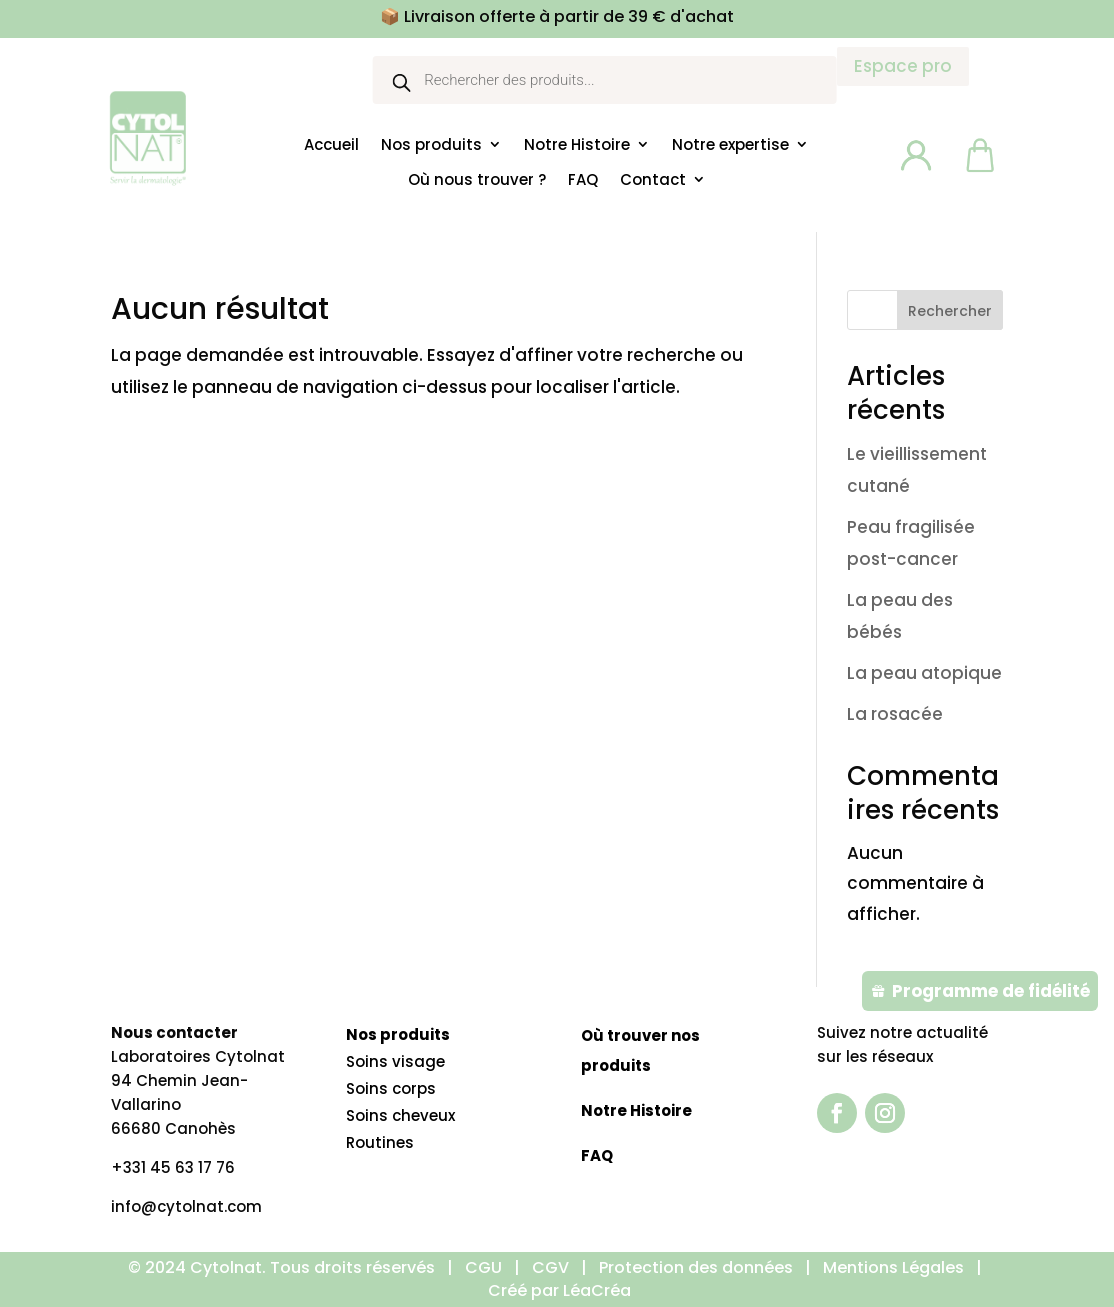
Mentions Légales (895, 1267)
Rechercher (950, 311)
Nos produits (431, 145)
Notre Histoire (577, 145)
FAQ (583, 180)
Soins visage (395, 1061)
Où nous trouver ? (477, 180)
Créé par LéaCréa (559, 1290)
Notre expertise (730, 145)
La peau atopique (924, 673)
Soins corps (391, 1088)
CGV (550, 1267)
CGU (483, 1267)
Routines (380, 1142)
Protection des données (696, 1267)
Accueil (331, 145)
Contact (653, 180)
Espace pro (903, 66)
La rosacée (895, 714)
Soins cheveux (400, 1115)
